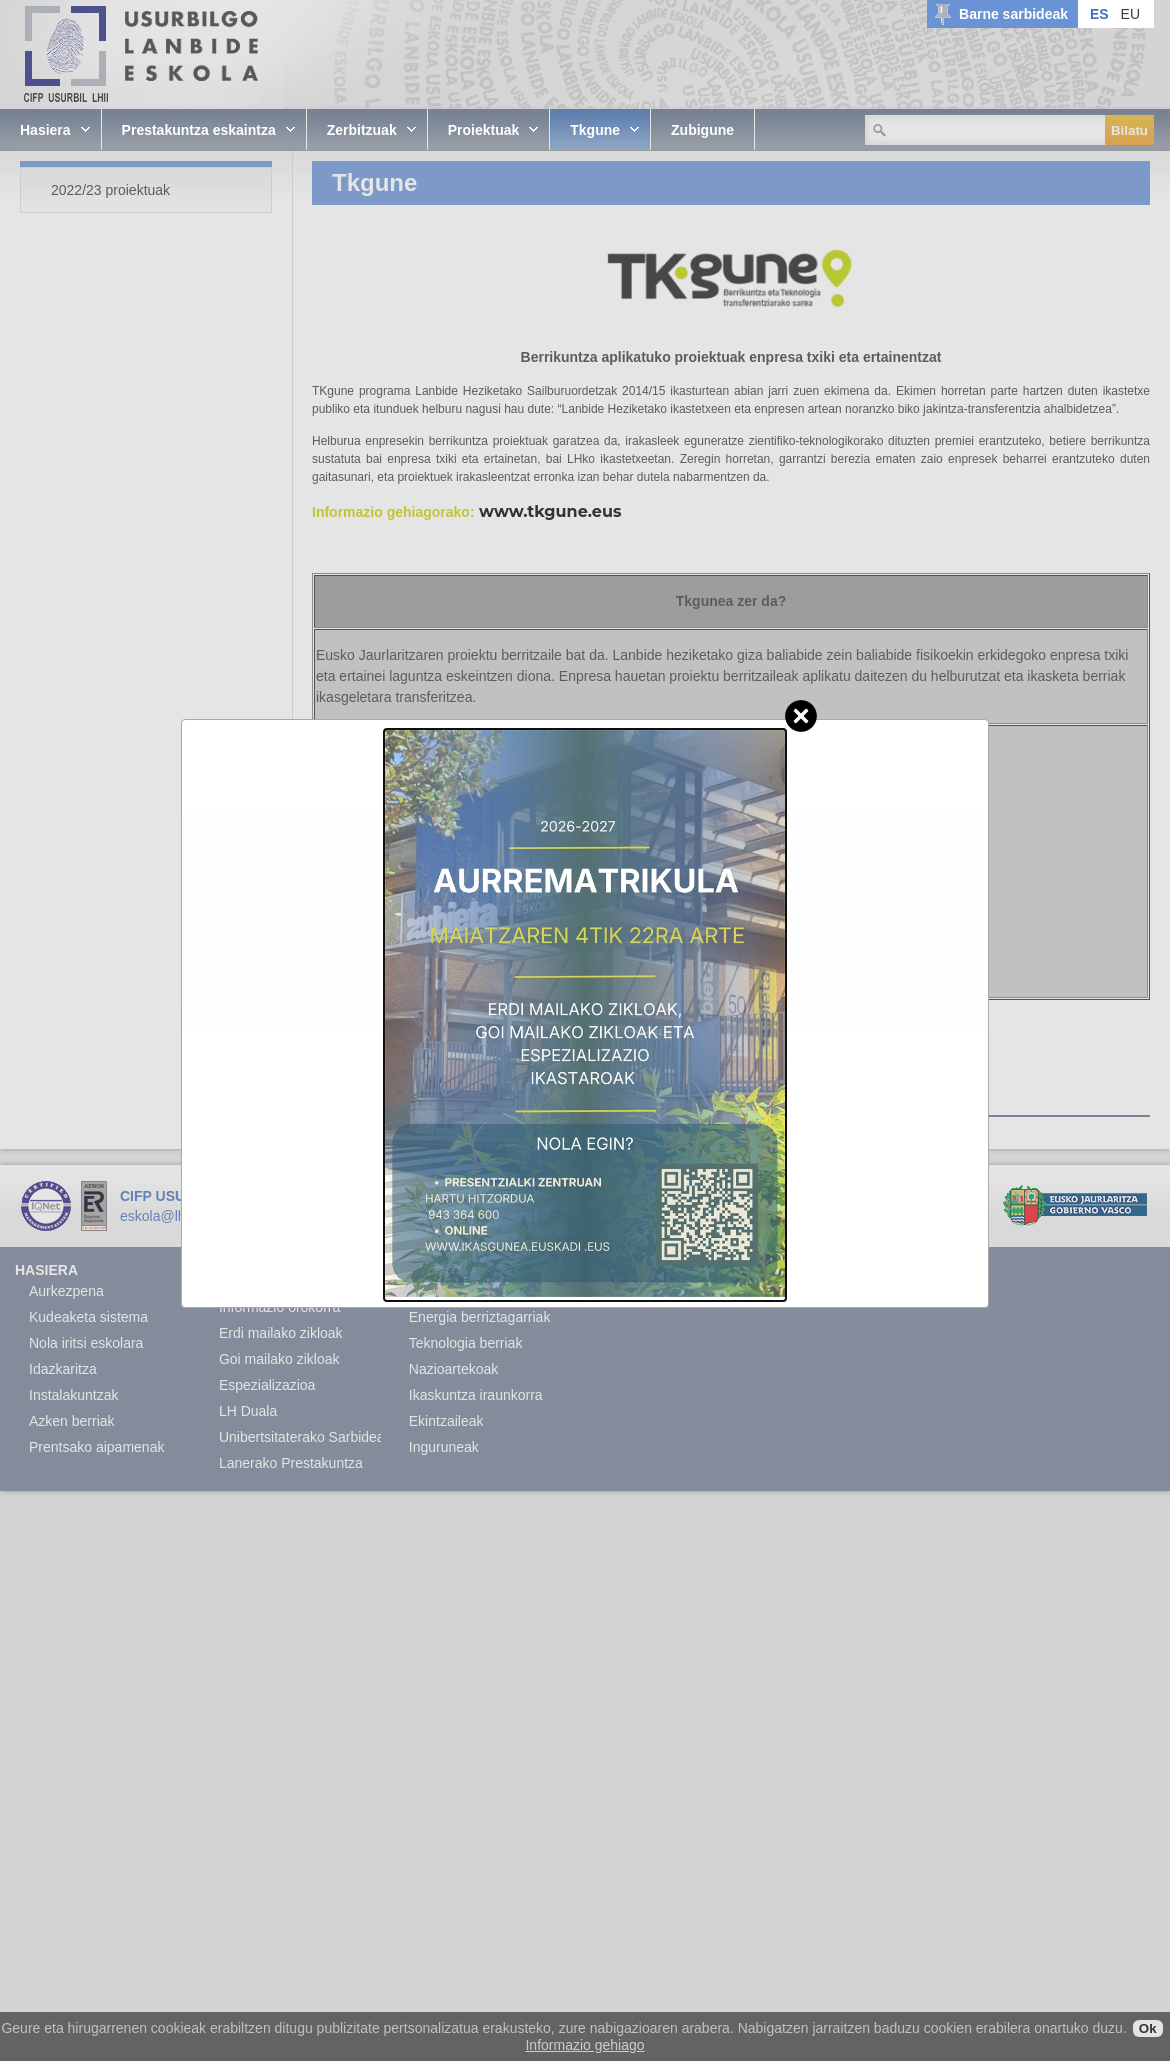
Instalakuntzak (74, 1395)
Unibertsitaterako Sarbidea (302, 1437)
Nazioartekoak (454, 1369)
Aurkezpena (66, 1291)
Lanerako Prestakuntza (291, 1463)
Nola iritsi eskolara (86, 1343)
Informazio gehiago (584, 2045)
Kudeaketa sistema (88, 1317)
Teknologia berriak (466, 1343)
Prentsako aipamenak (96, 1447)
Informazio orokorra (279, 1307)
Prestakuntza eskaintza (261, 1278)
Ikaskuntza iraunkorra (476, 1395)
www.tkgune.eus (550, 511)
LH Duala (248, 1411)
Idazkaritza (63, 1369)
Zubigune (621, 1270)
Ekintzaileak (446, 1421)
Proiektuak (441, 1270)
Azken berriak (72, 1421)
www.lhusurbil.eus (322, 1216)
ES (1099, 14)
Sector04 (563, 1216)
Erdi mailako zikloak (281, 1333)
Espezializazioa (267, 1385)
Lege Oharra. (431, 1216)
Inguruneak (444, 1447)
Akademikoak (451, 1291)
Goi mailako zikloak (279, 1359)
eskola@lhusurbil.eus (186, 1216)
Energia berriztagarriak (480, 1317)
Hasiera (46, 1270)
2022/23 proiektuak (408, 1100)
